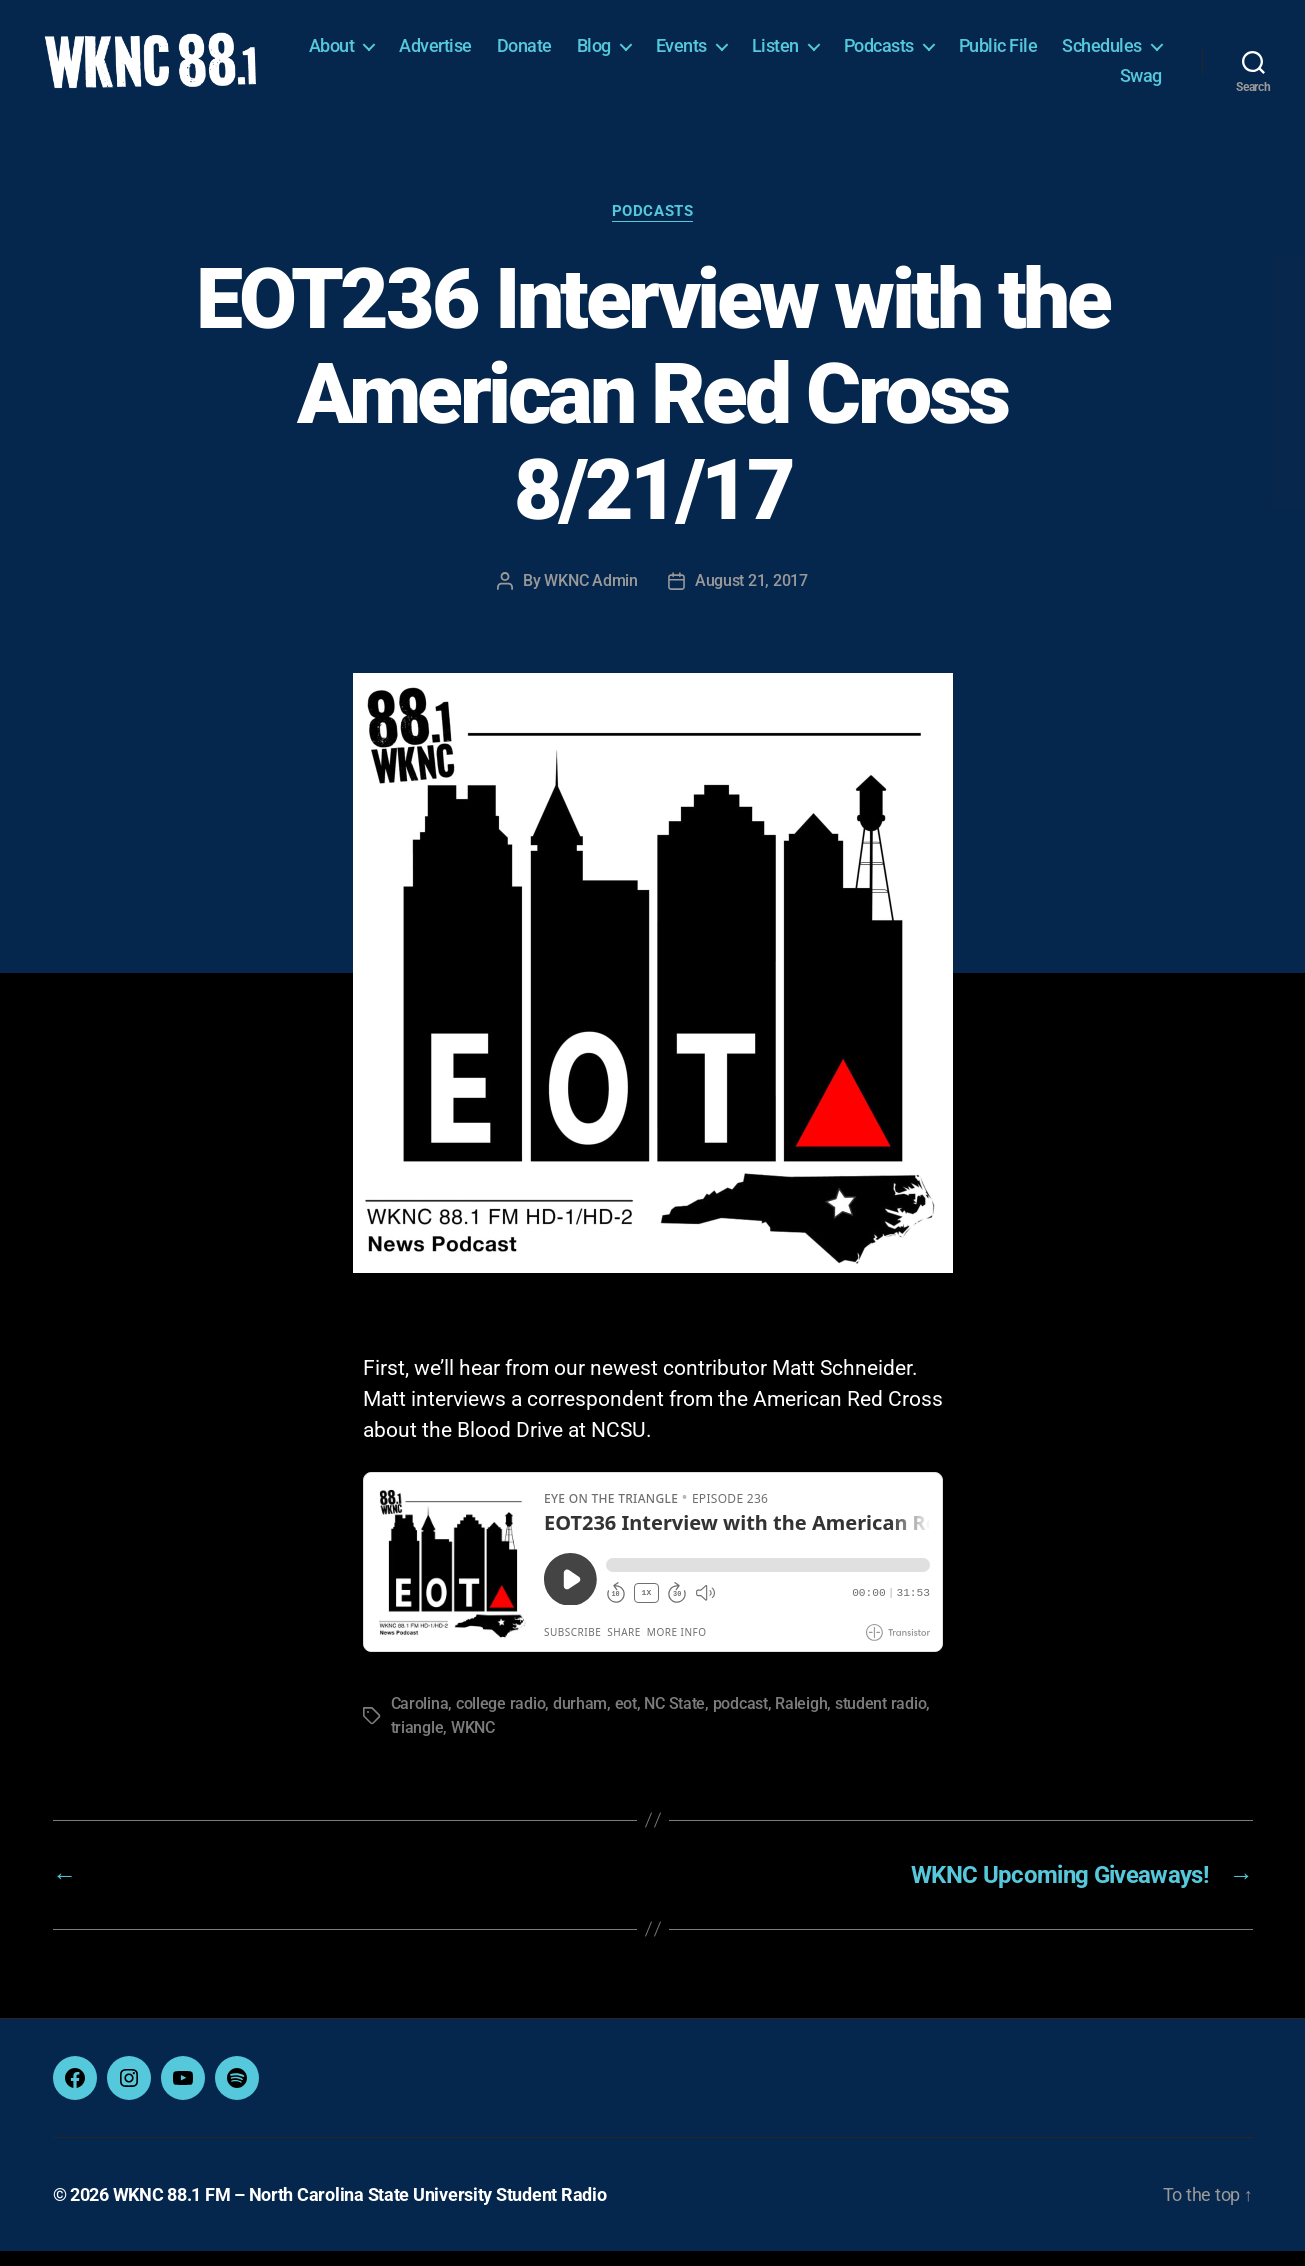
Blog (718, 53)
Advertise (560, 53)
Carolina (420, 1718)
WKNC (473, 1742)
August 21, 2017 (751, 594)
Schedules (1035, 82)
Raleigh (801, 1718)
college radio (501, 1718)
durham (580, 1718)
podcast (740, 1718)
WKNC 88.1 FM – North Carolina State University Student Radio (360, 2209)
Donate (648, 53)
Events (805, 53)
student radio (881, 1718)
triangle (417, 1742)
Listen (899, 53)
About (456, 53)
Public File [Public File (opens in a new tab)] (1122, 53)
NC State (674, 1718)
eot (626, 1718)
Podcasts (1003, 53)
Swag (1141, 82)
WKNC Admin (590, 594)
